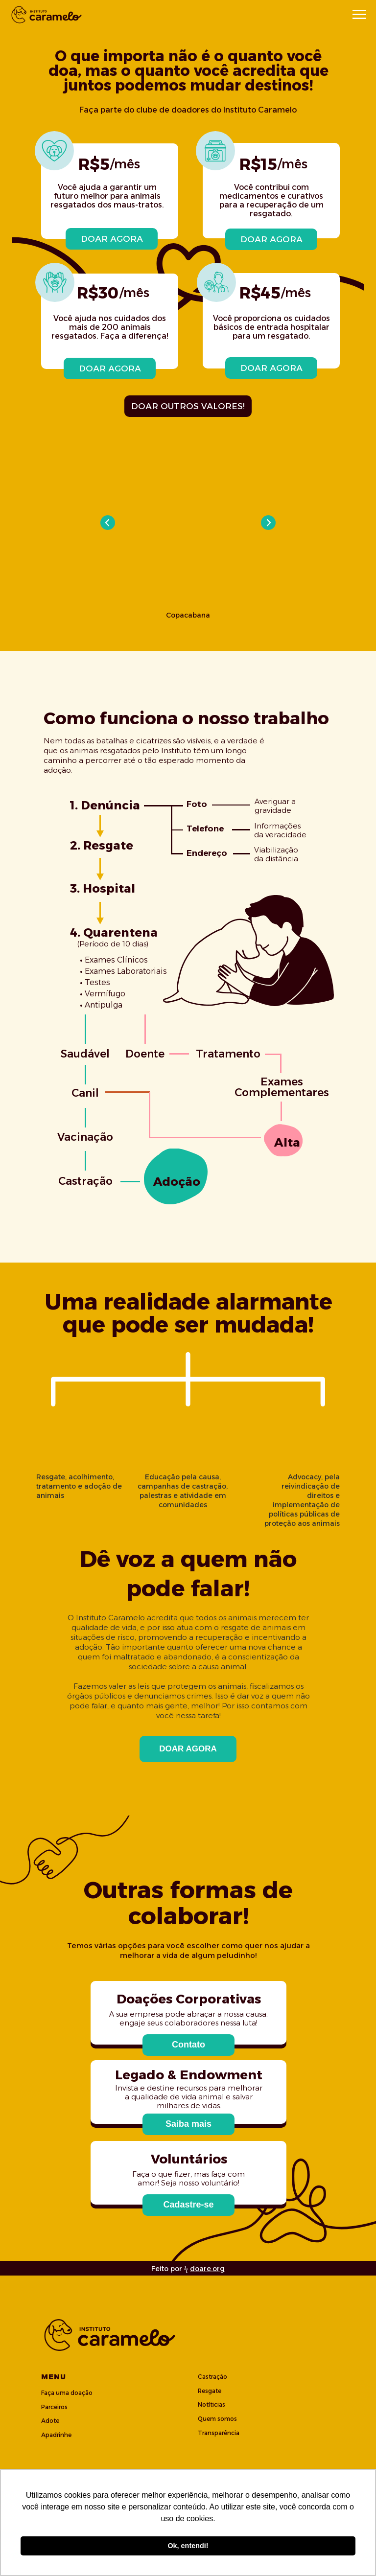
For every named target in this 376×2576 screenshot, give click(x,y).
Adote (50, 2420)
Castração (212, 2376)
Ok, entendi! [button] (187, 2546)
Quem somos (217, 2418)
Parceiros (54, 2407)
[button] (188, 2045)
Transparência (218, 2433)
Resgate (209, 2390)
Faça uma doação (67, 2392)
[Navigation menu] (359, 15)
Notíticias (211, 2404)
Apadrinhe (56, 2434)
